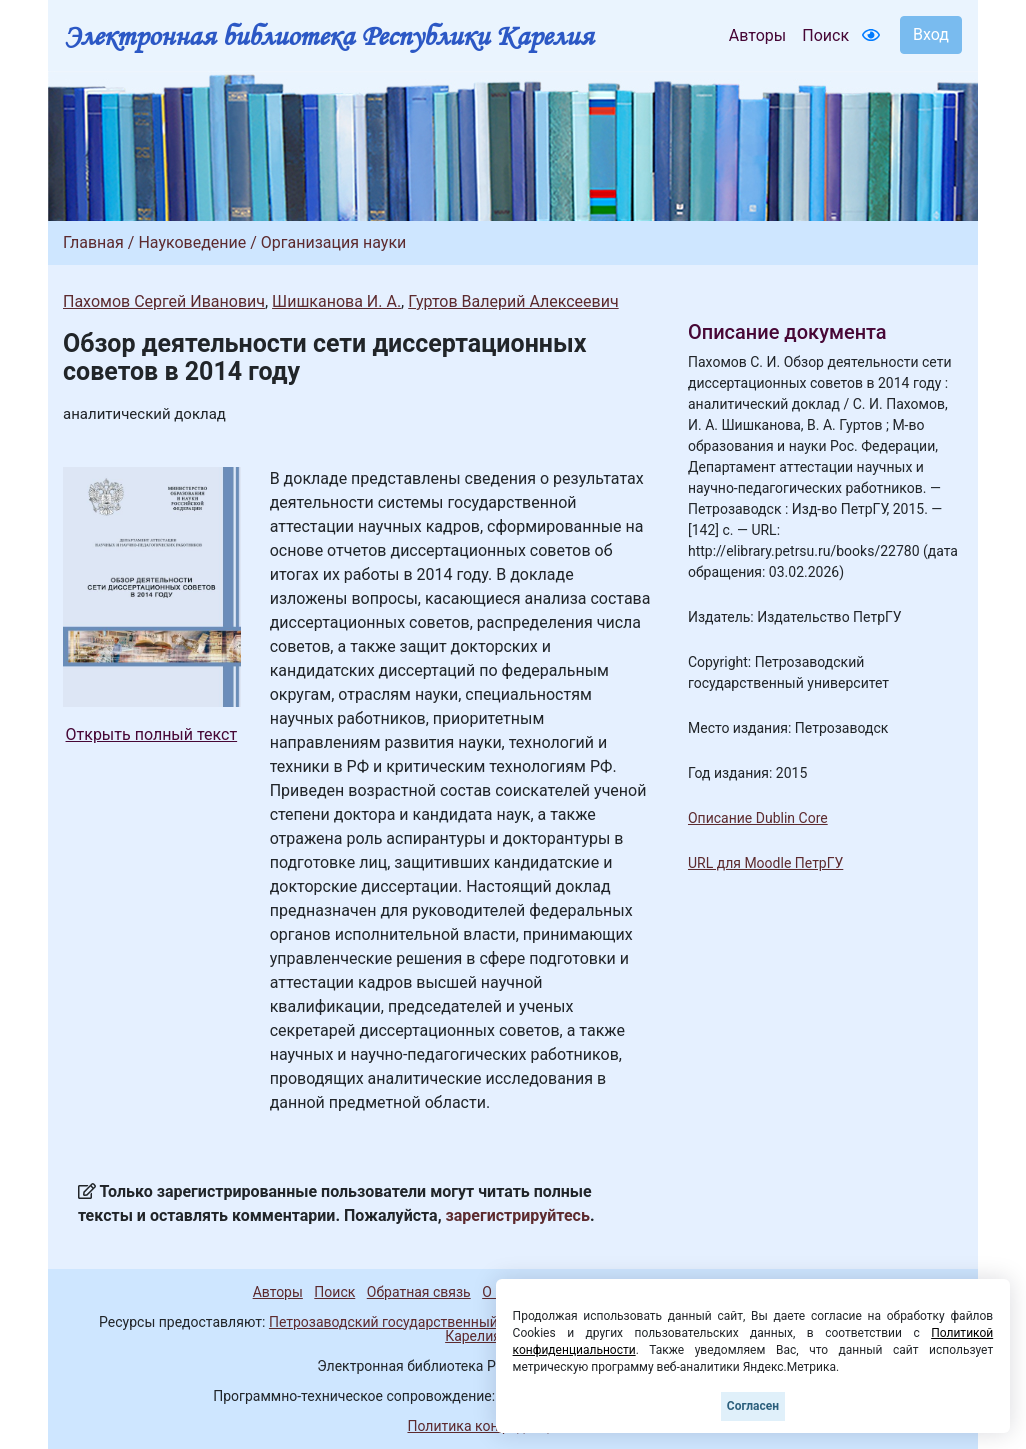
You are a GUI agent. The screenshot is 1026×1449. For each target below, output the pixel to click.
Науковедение (192, 242)
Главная (93, 242)
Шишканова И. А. (336, 301)
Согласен (753, 1406)
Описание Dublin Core (758, 818)
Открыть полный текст (152, 734)
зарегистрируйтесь (518, 1215)
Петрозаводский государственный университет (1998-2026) (466, 1322)
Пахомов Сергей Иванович (164, 301)
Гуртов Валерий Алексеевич (513, 301)
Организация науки (333, 242)
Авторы (757, 35)
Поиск (825, 35)
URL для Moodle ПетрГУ (765, 863)
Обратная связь (419, 1292)
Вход (931, 34)
